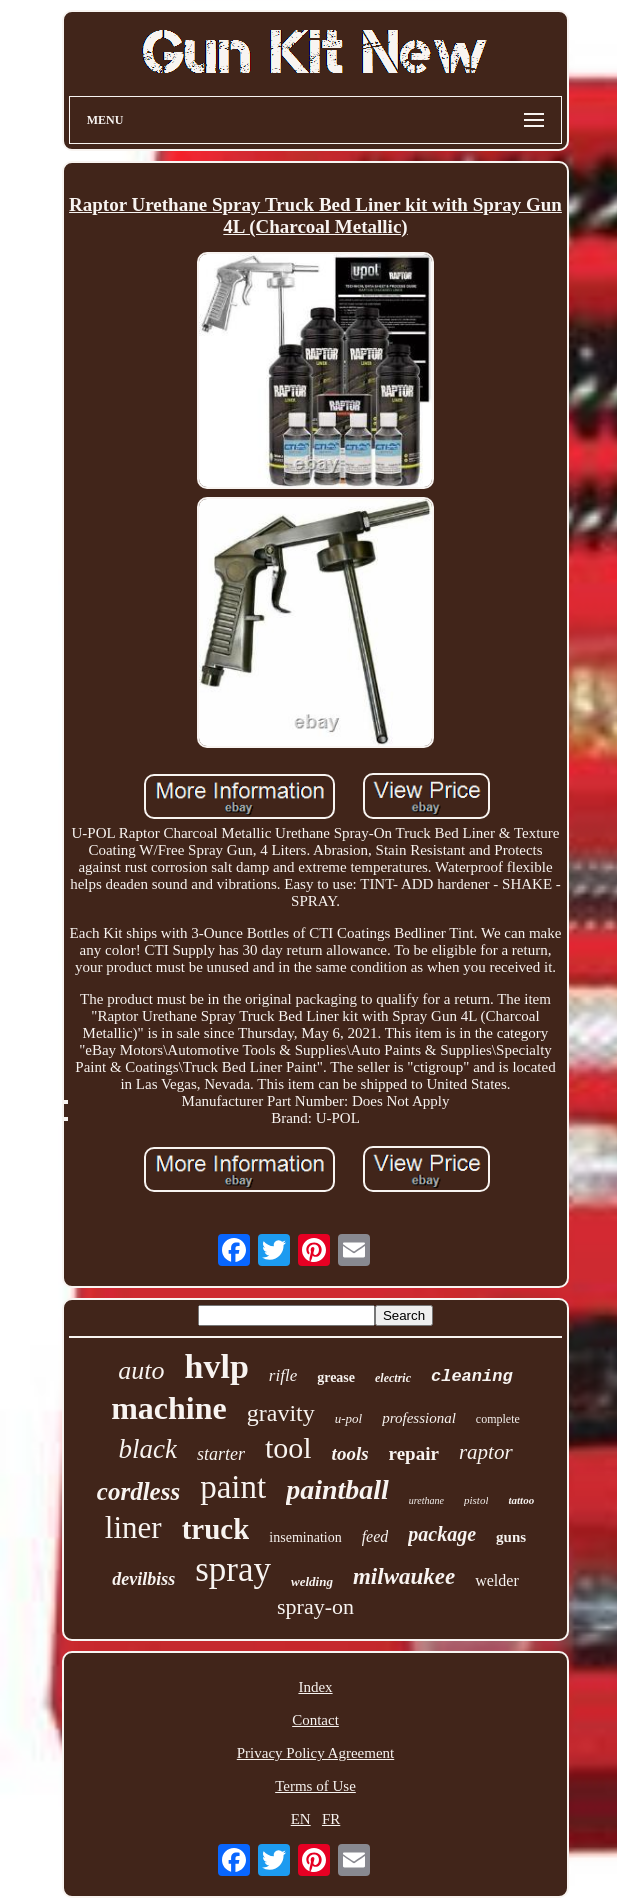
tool (288, 1447)
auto (141, 1370)
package (442, 1534)
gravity (281, 1413)
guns (511, 1537)
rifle (283, 1375)
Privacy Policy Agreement (315, 1753)
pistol (476, 1500)
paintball (337, 1489)
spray (233, 1569)
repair (414, 1453)
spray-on (315, 1606)
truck (216, 1529)
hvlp (217, 1366)
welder (497, 1580)
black (147, 1449)
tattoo (521, 1500)
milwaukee (404, 1576)
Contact (315, 1720)
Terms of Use (315, 1786)
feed (375, 1536)
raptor (486, 1452)
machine (169, 1408)
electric (393, 1378)
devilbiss (143, 1579)
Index (315, 1687)
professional (419, 1418)
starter (221, 1454)
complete (498, 1419)
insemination (305, 1537)
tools (350, 1453)
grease (336, 1377)
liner (133, 1527)
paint (233, 1487)
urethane (426, 1500)
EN (301, 1819)
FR (331, 1819)
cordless (138, 1491)
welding (312, 1581)
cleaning (472, 1376)
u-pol (348, 1418)
